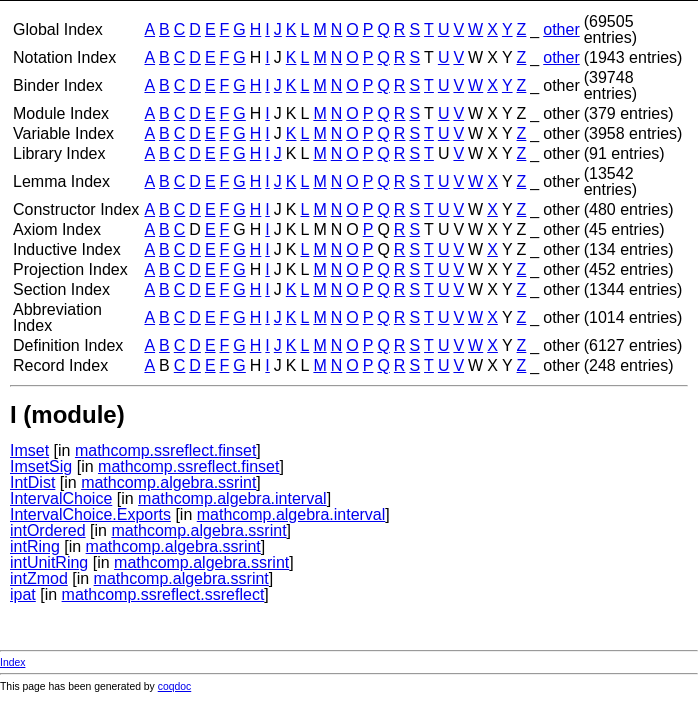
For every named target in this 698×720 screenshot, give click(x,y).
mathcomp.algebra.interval (232, 498)
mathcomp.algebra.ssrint (168, 482)
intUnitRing (49, 562)
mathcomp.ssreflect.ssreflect (163, 594)
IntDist (32, 482)
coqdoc (175, 686)
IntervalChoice (61, 498)
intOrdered (48, 530)
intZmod (39, 578)
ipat (23, 594)
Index (12, 662)
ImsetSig (41, 466)
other (561, 29)
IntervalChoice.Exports (90, 514)
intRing (35, 546)
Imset (29, 450)
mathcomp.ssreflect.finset (165, 450)
